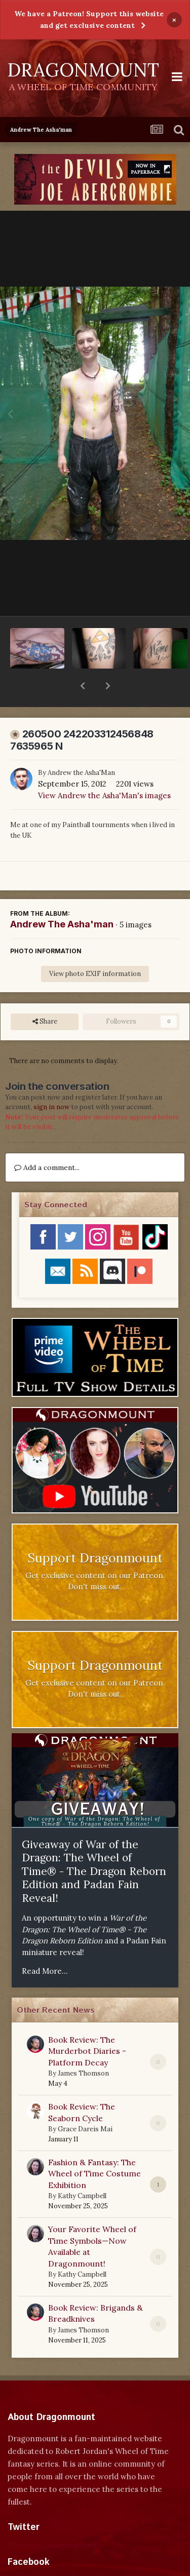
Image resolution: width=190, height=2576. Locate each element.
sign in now (51, 1080)
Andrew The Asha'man (61, 897)
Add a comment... (47, 1141)
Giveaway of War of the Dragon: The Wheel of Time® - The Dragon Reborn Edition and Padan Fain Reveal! (94, 1845)
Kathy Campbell (82, 2169)
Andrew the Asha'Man (81, 746)
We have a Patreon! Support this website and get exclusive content (89, 19)
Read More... (45, 1944)
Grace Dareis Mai (85, 2102)
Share (44, 995)
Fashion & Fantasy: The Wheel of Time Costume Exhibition (94, 2147)
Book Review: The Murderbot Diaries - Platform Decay (87, 2024)
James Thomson (83, 2047)
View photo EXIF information (95, 947)
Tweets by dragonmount (52, 2518)
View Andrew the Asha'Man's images (104, 769)
